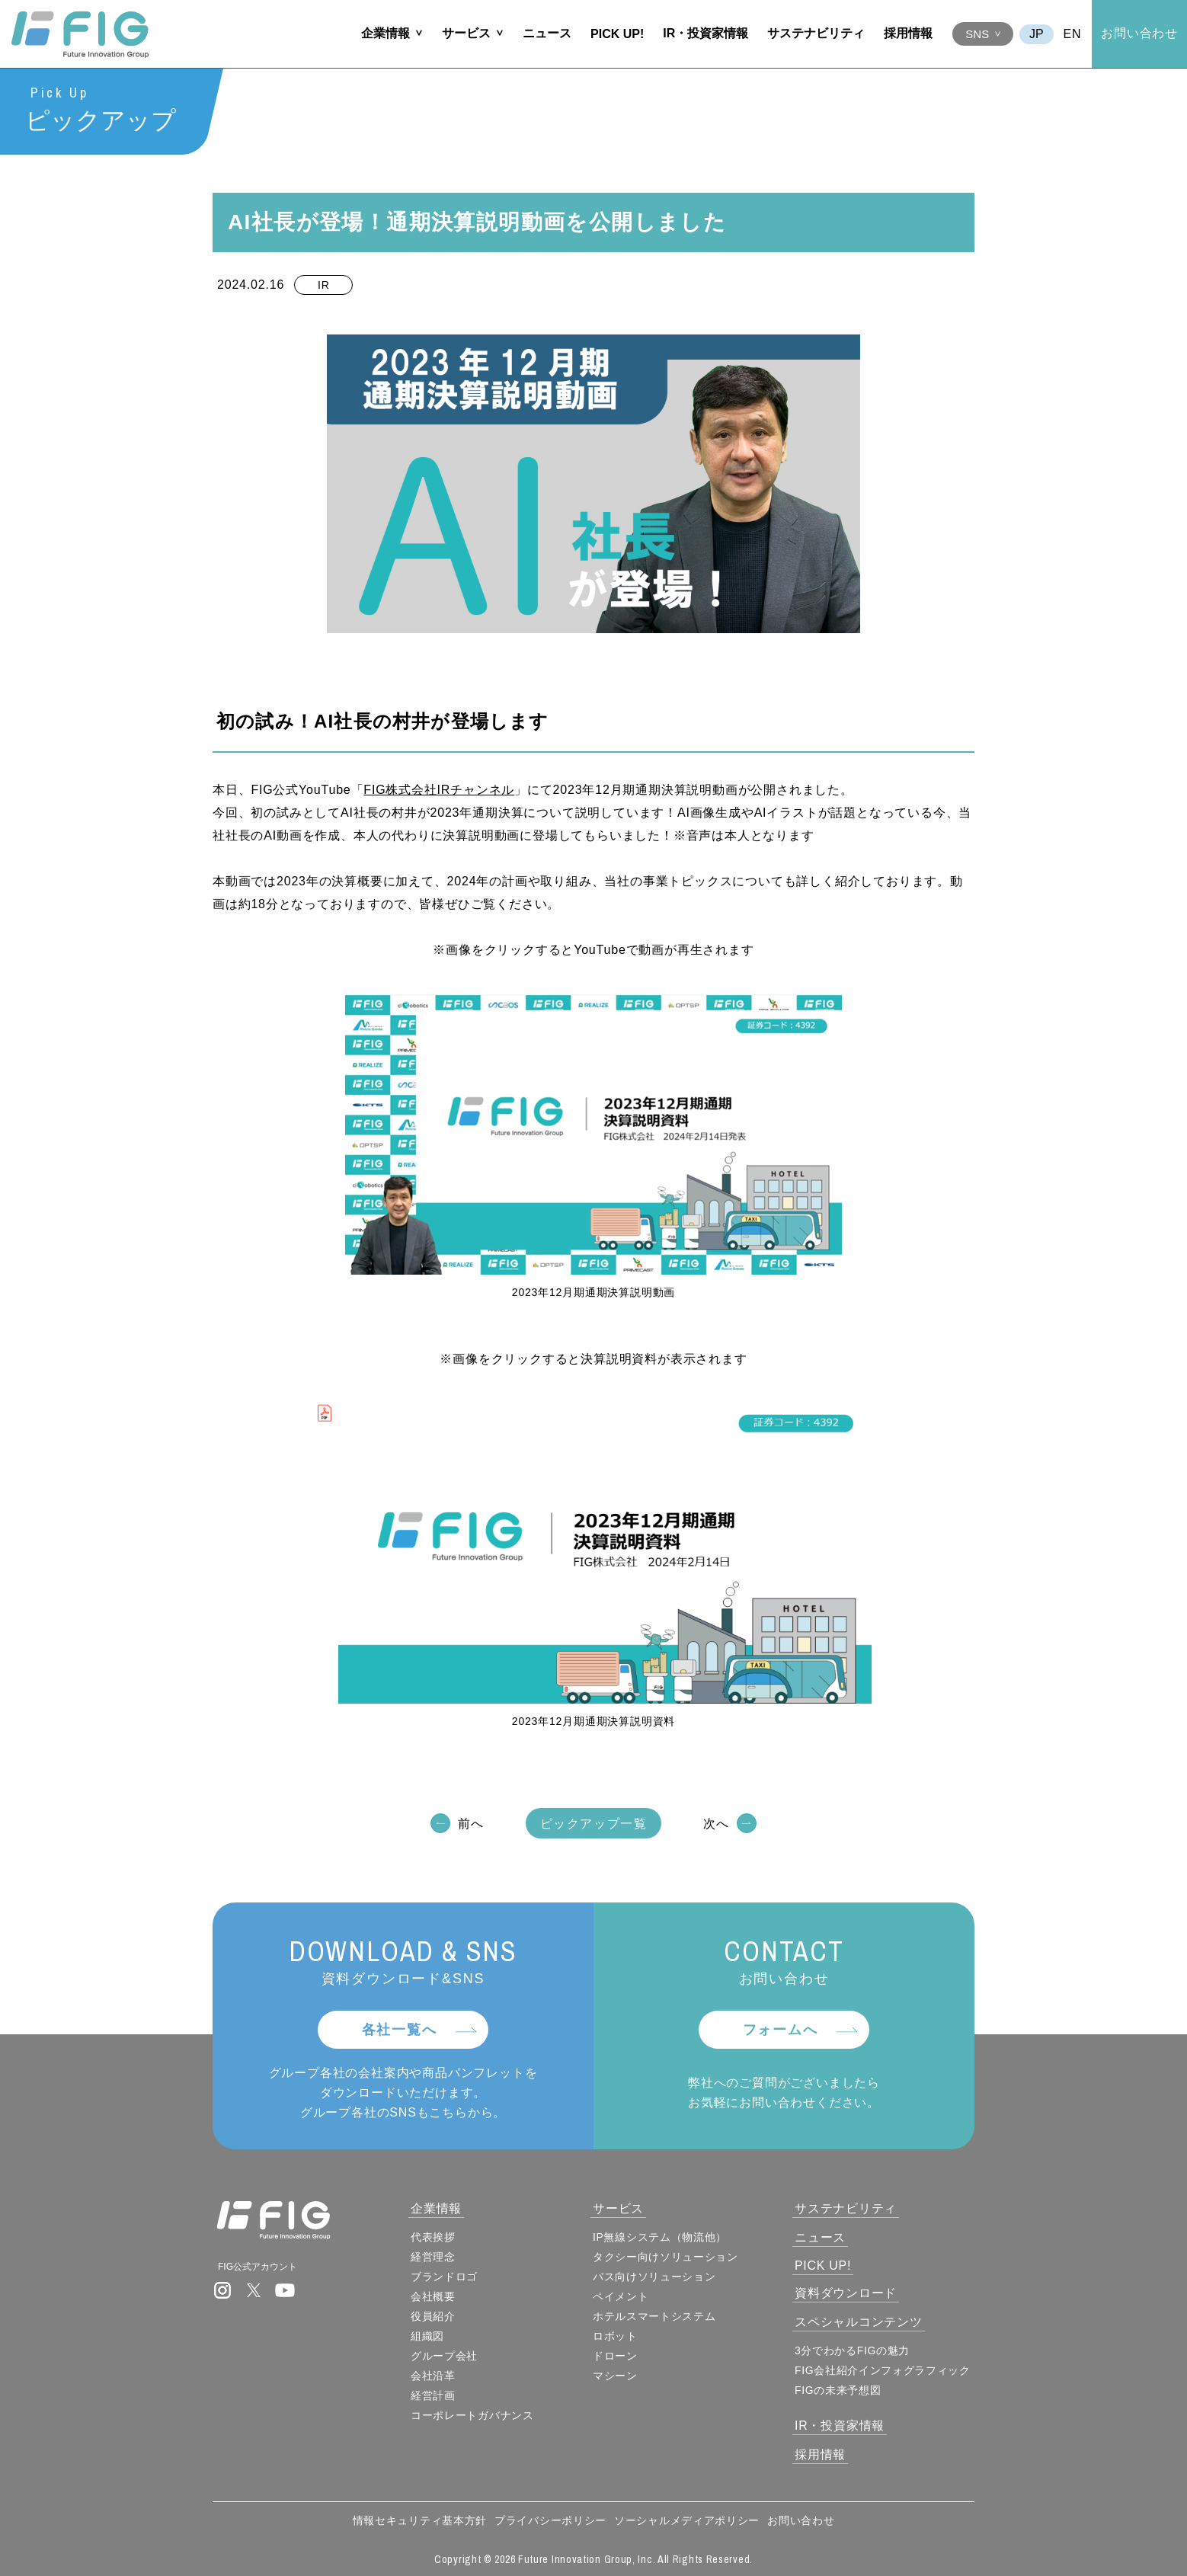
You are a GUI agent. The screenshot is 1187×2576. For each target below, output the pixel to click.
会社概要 (435, 2296)
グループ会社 (446, 2356)
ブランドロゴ (446, 2276)
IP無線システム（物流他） (661, 2237)
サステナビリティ (816, 33)
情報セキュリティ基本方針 (420, 2520)
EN (1073, 33)
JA (1036, 34)
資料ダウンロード (847, 2292)
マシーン (616, 2376)
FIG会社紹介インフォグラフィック (884, 2370)
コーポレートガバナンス (474, 2415)
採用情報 (908, 33)
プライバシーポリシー (550, 2520)
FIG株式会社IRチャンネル (438, 790)
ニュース (547, 33)
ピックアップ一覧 (594, 1824)
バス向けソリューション (656, 2276)
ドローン (616, 2356)
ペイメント (622, 2296)
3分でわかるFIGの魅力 (854, 2350)
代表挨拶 (435, 2237)
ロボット (616, 2336)
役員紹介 (435, 2316)
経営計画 (435, 2395)
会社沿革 (435, 2376)
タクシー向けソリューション (667, 2257)
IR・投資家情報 (705, 33)
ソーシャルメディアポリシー (687, 2520)
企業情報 (385, 33)
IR (323, 286)
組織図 (429, 2336)
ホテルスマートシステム (656, 2316)
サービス (466, 33)
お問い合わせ (1139, 33)
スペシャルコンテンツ (860, 2321)
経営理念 (435, 2257)
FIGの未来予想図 (839, 2390)
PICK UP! (617, 33)
